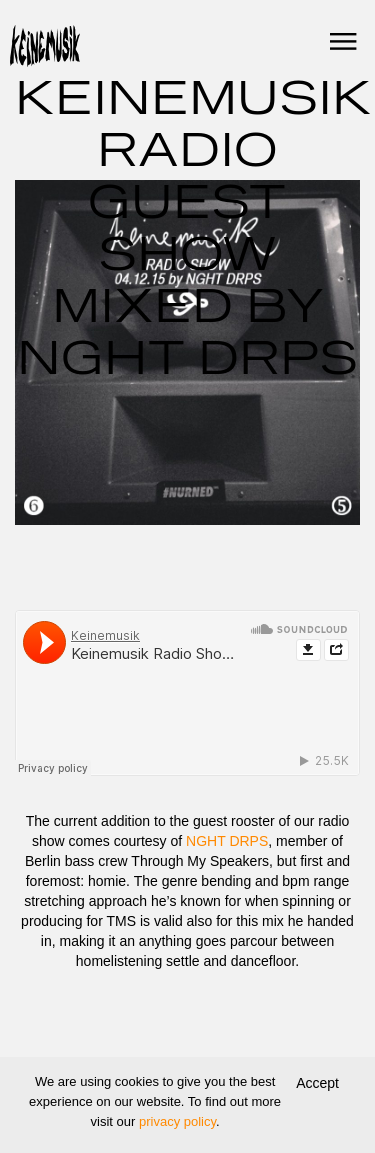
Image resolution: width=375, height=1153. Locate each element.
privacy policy (177, 1121)
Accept (317, 1083)
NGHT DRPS (227, 841)
